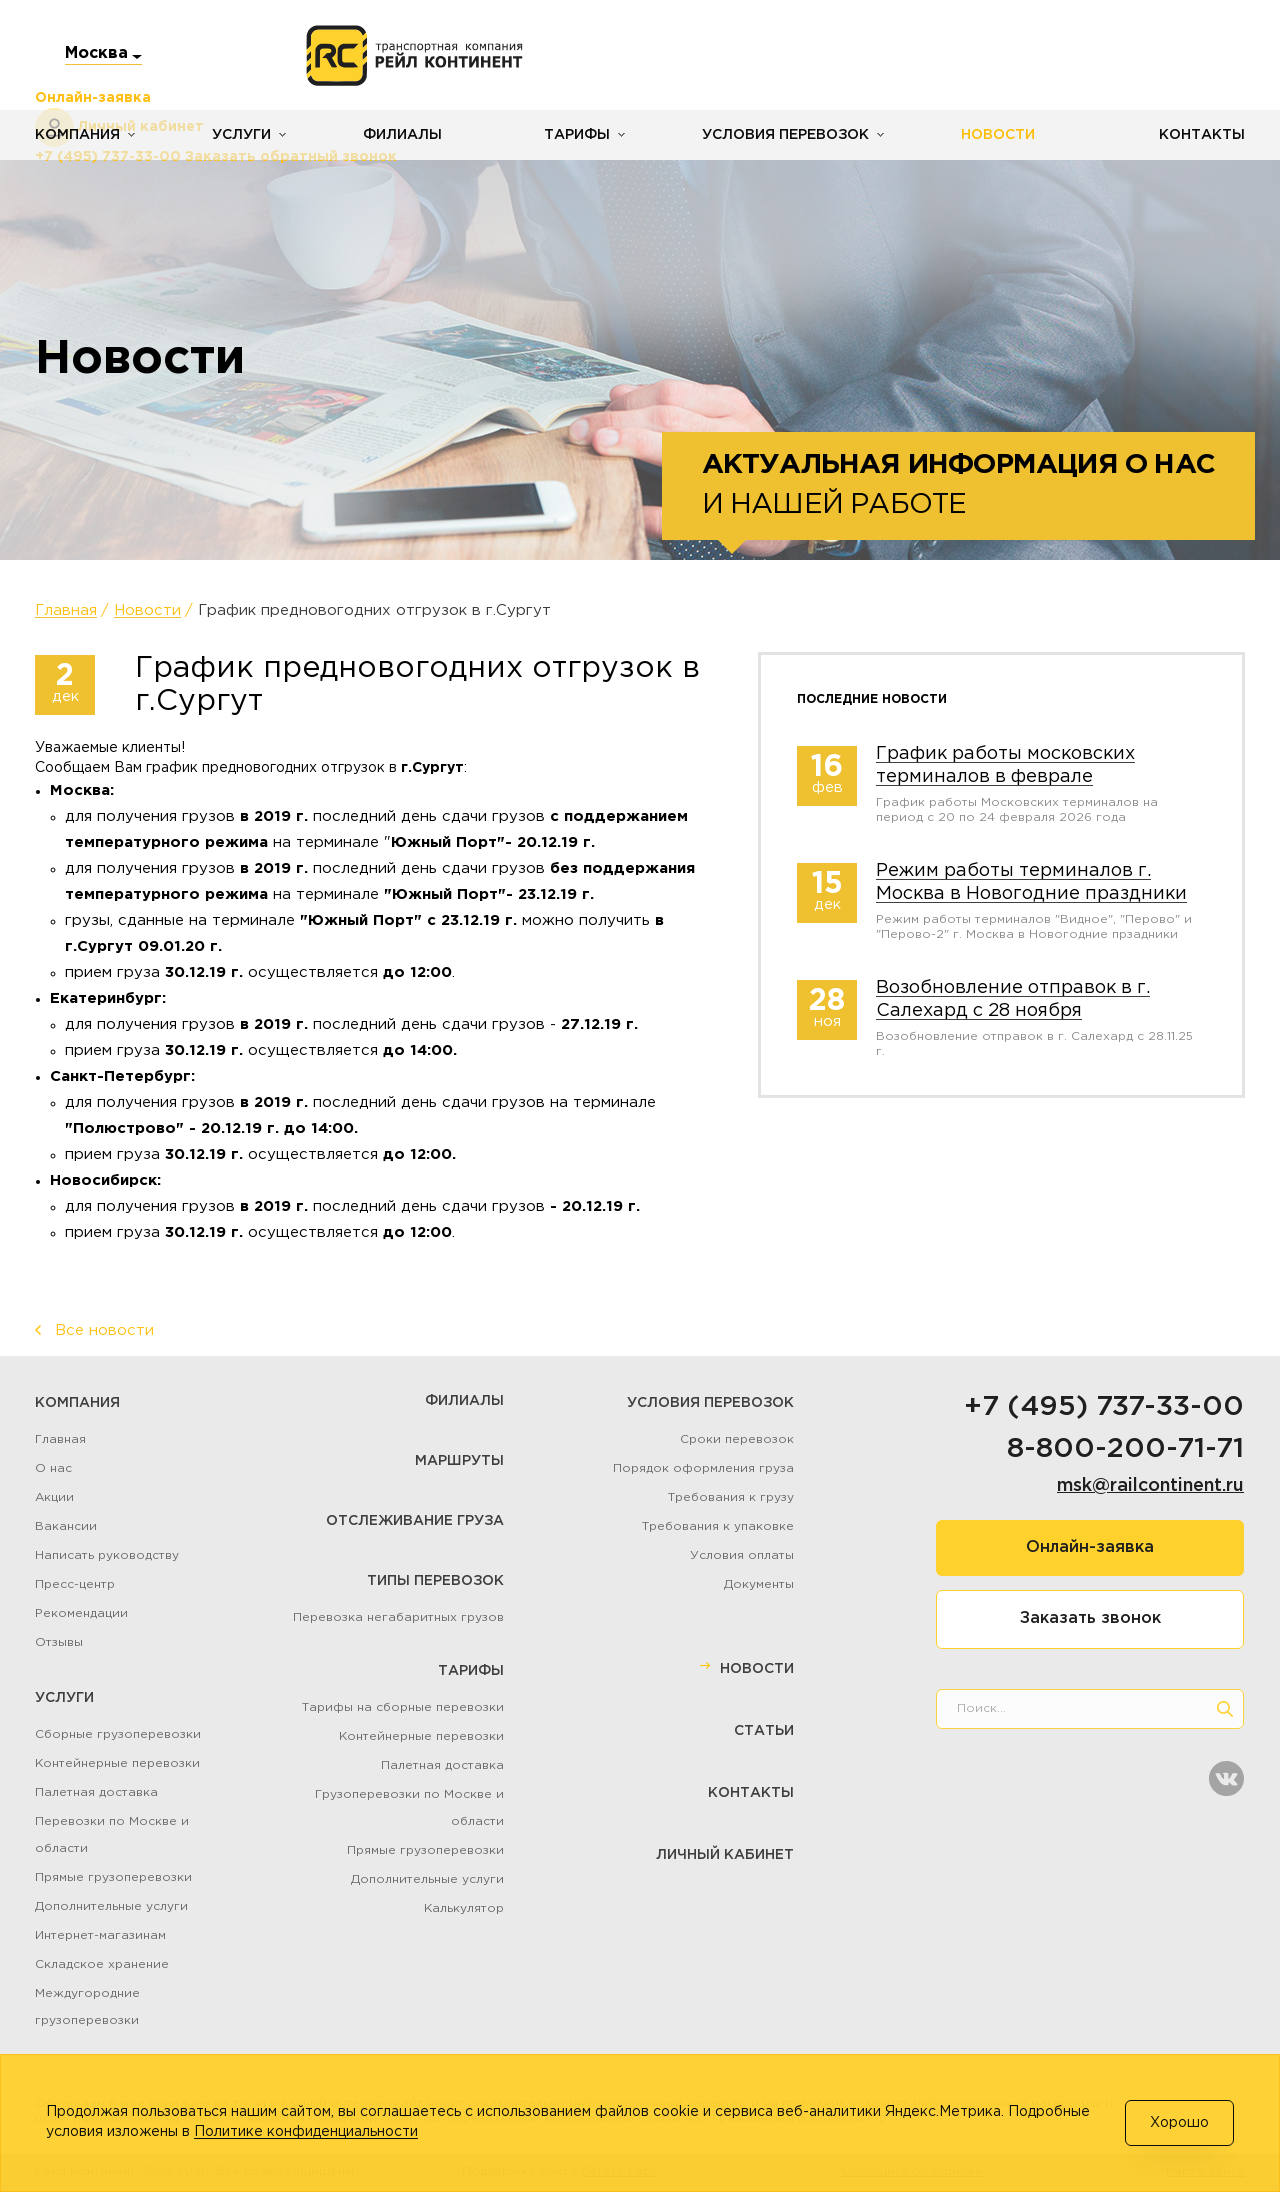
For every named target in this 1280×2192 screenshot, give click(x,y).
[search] (1225, 1709)
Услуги (241, 135)
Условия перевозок (785, 135)
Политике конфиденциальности (306, 2132)
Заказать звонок (1090, 1618)
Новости (998, 135)
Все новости (104, 1330)
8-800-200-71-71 (1125, 1449)
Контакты (1202, 135)
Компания (77, 135)
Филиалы (402, 135)
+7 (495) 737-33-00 (1104, 1407)
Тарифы (577, 135)
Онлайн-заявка (1090, 1547)
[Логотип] (414, 56)
